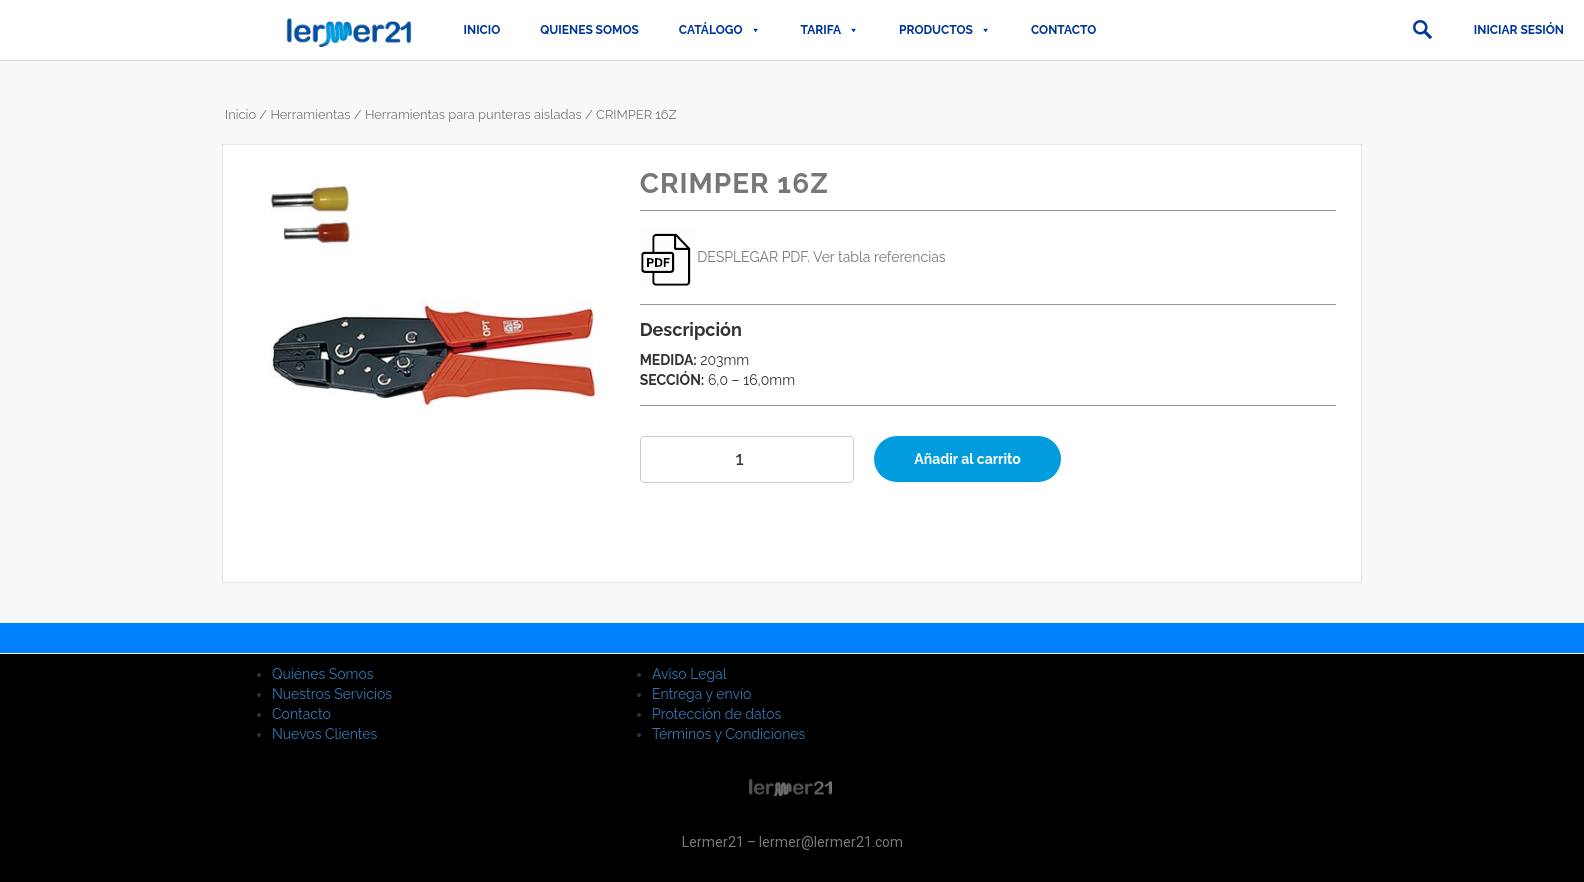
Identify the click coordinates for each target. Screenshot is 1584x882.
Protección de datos (716, 714)
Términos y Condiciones (728, 734)
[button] (1422, 30)
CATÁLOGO (720, 30)
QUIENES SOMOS (589, 30)
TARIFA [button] (830, 30)
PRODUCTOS (945, 30)
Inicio (482, 30)
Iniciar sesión (1519, 30)
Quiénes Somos (323, 674)
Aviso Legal (689, 674)
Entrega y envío (701, 694)
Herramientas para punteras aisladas (473, 114)
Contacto (1063, 30)
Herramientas (310, 114)
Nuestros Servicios (332, 694)
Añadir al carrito (967, 459)
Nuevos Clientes (324, 734)
